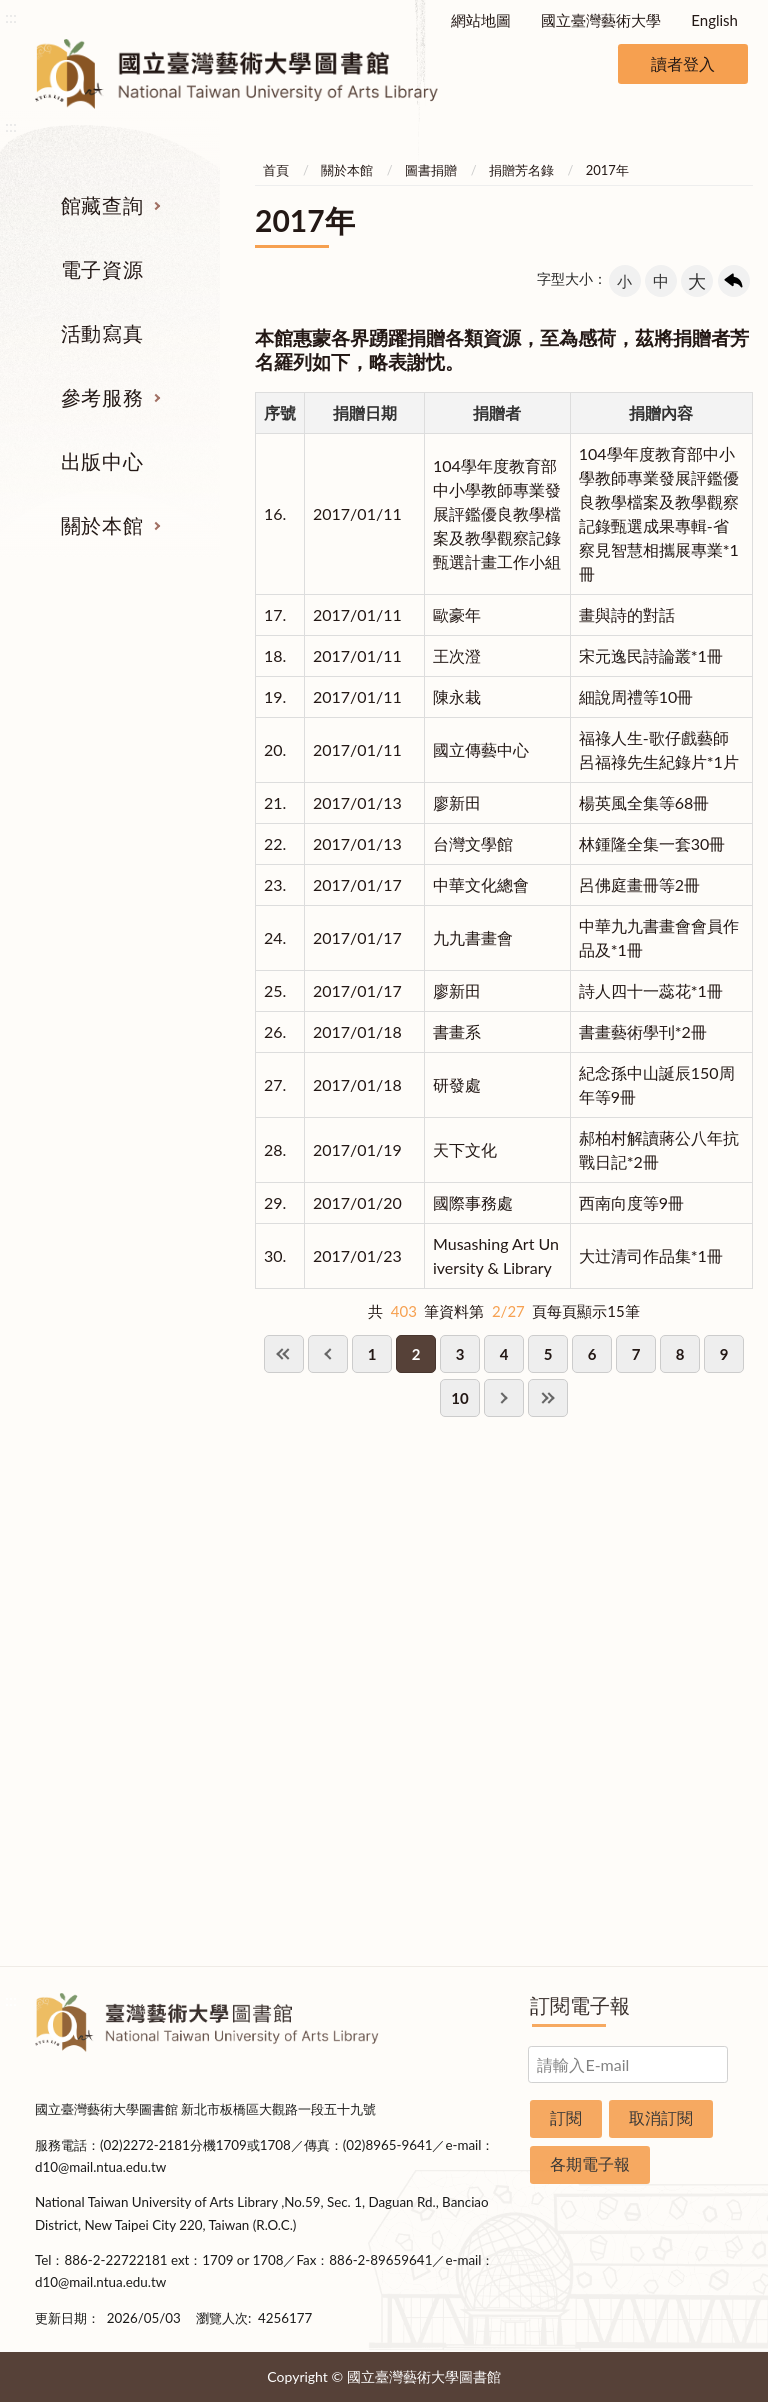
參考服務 (102, 397)
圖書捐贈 (431, 170)
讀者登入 (683, 63)
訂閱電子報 (580, 2005)
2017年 (607, 170)
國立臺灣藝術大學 (601, 20)
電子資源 (102, 269)
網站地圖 (481, 20)
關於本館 (102, 525)
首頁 (276, 170)
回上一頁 (734, 281)
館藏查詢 (102, 205)
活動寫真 (102, 333)
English (714, 20)
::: (11, 16)
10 (459, 1398)
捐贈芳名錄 (521, 170)
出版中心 (102, 461)
